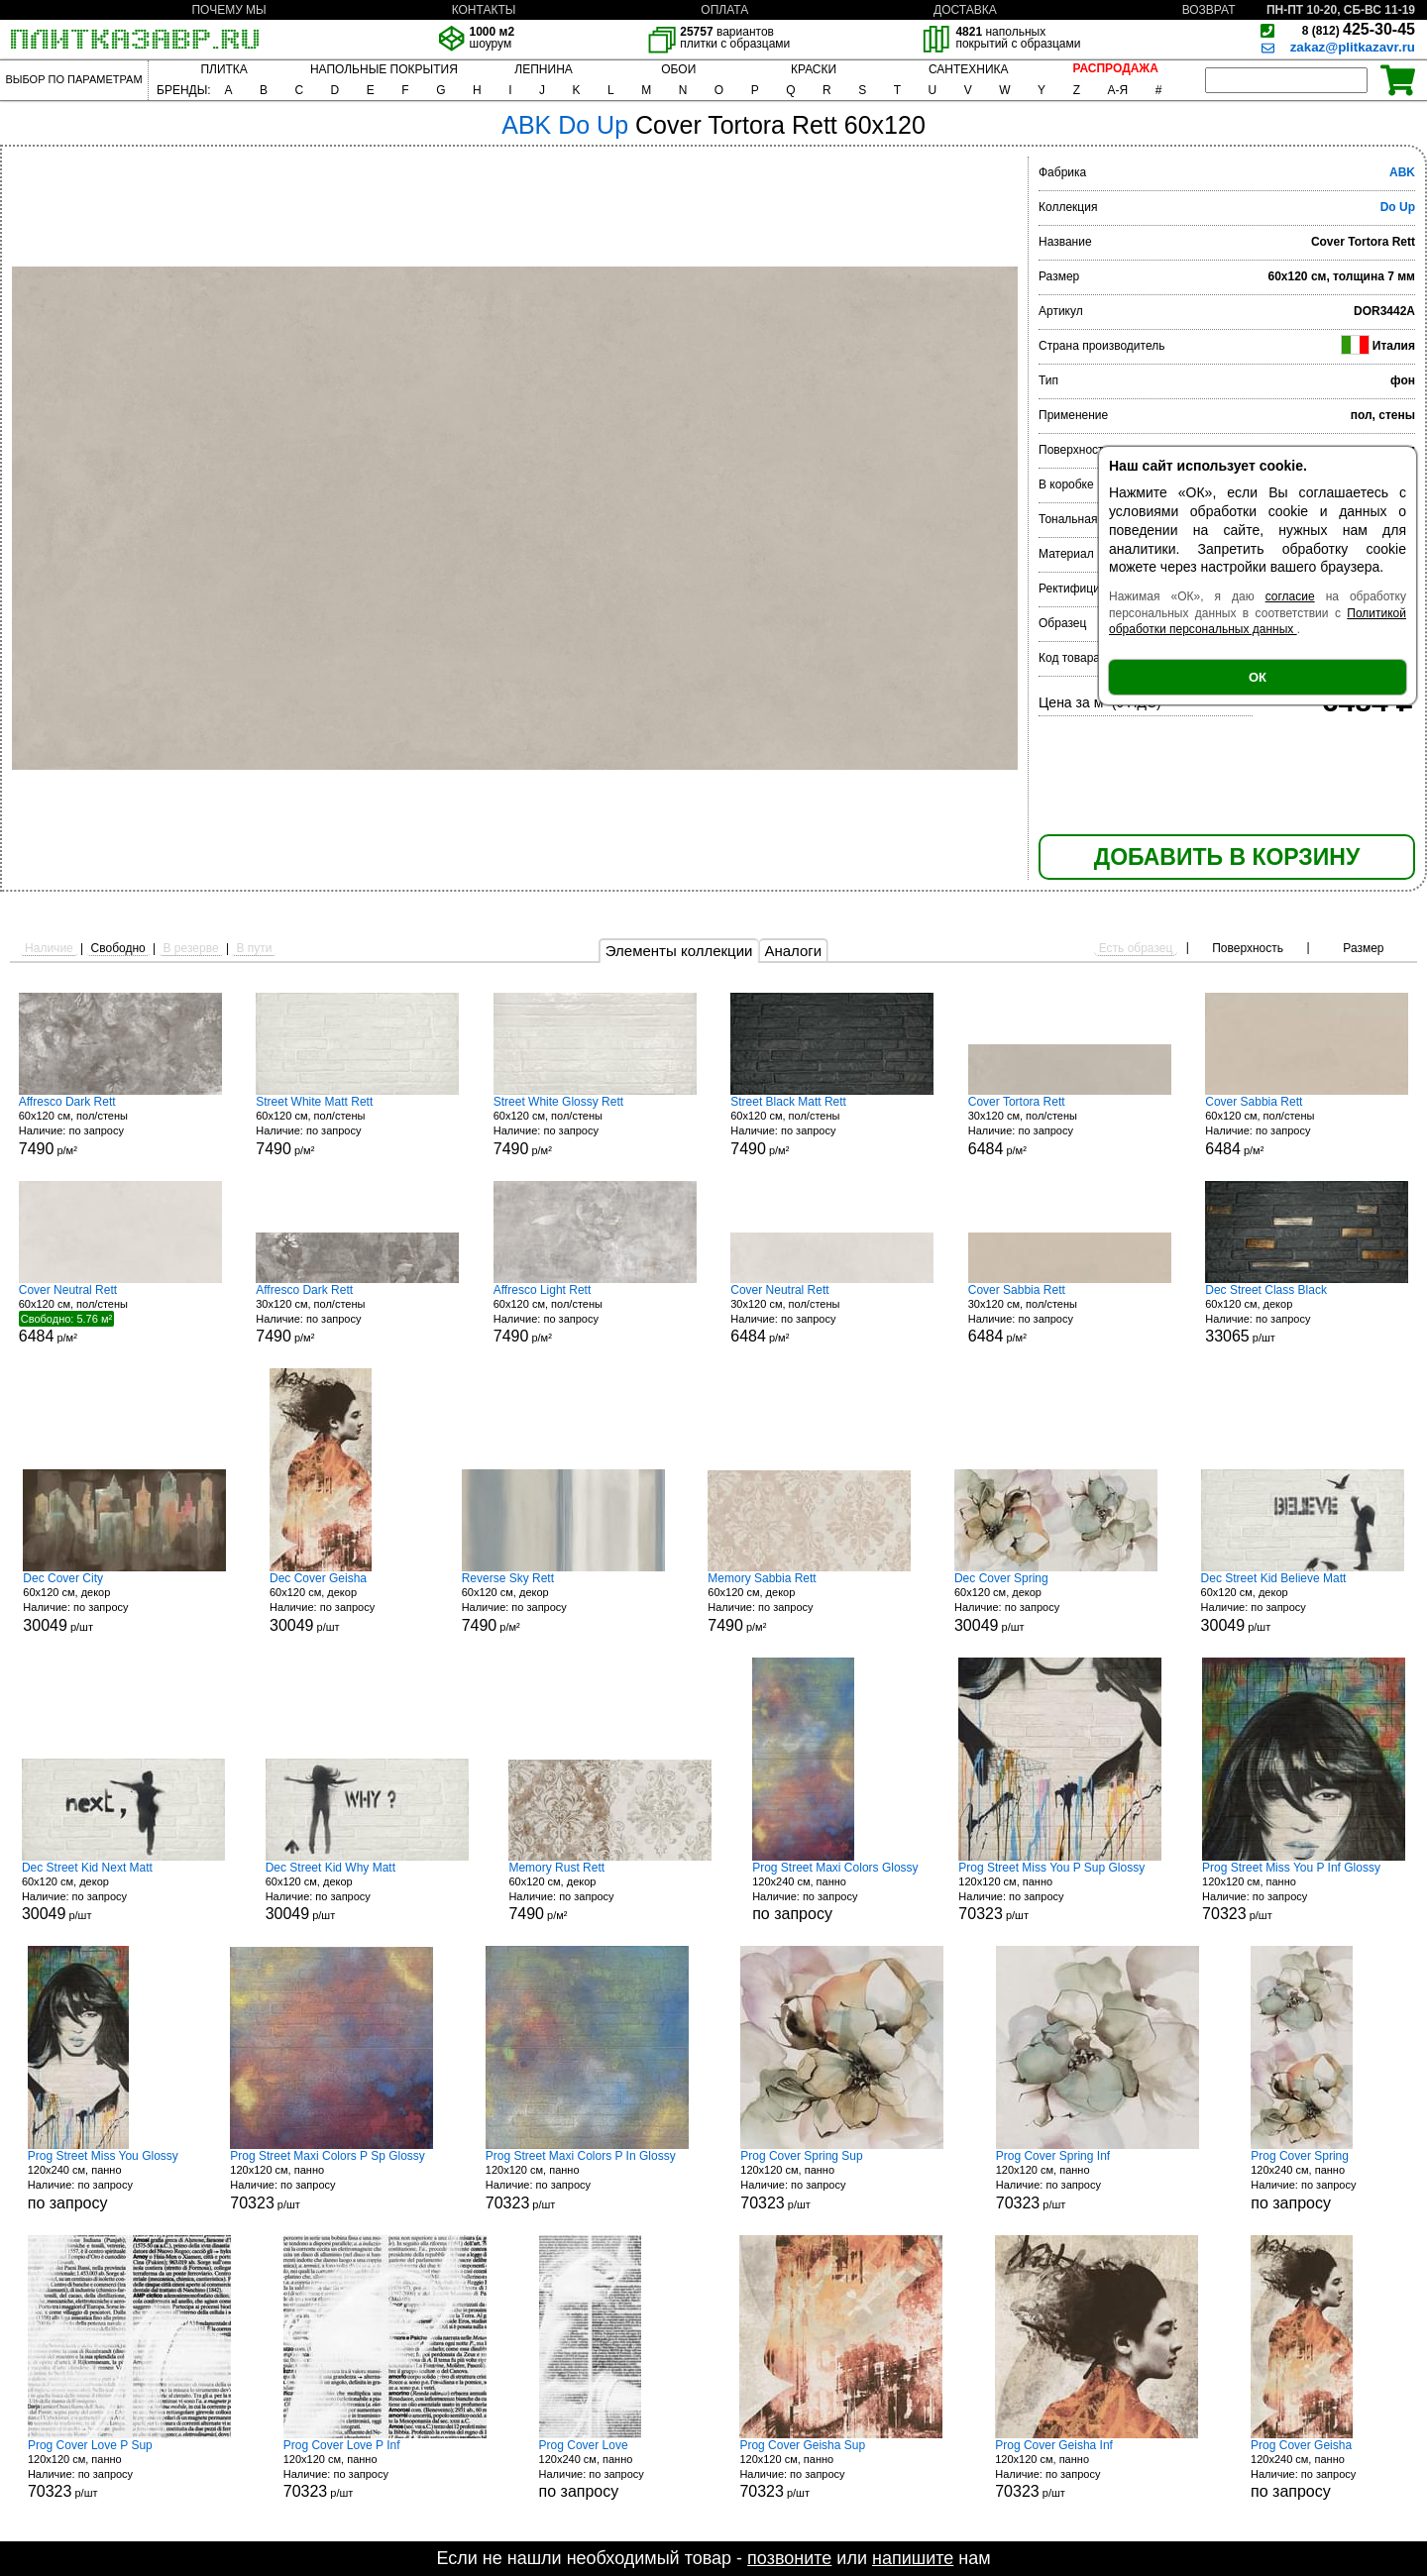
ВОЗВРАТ (1209, 10)
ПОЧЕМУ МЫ (228, 10)
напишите (912, 2558)
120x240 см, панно (835, 1892)
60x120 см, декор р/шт (1306, 1314)
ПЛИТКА (223, 69)
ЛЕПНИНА (543, 69)
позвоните (789, 2558)
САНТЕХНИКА (969, 69)
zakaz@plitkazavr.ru (1352, 47)
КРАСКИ (813, 69)
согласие (1290, 596)
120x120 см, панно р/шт (1059, 1892)
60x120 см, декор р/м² (563, 1602)
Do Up (1397, 207)
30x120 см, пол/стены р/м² (1069, 1126)
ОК (1257, 677)
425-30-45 (1358, 29)
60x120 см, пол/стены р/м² (120, 1126)
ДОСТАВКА (965, 10)
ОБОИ (678, 69)
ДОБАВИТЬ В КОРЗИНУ (1227, 857)
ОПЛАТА (724, 10)
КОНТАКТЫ (484, 10)
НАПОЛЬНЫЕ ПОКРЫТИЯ (384, 69)
